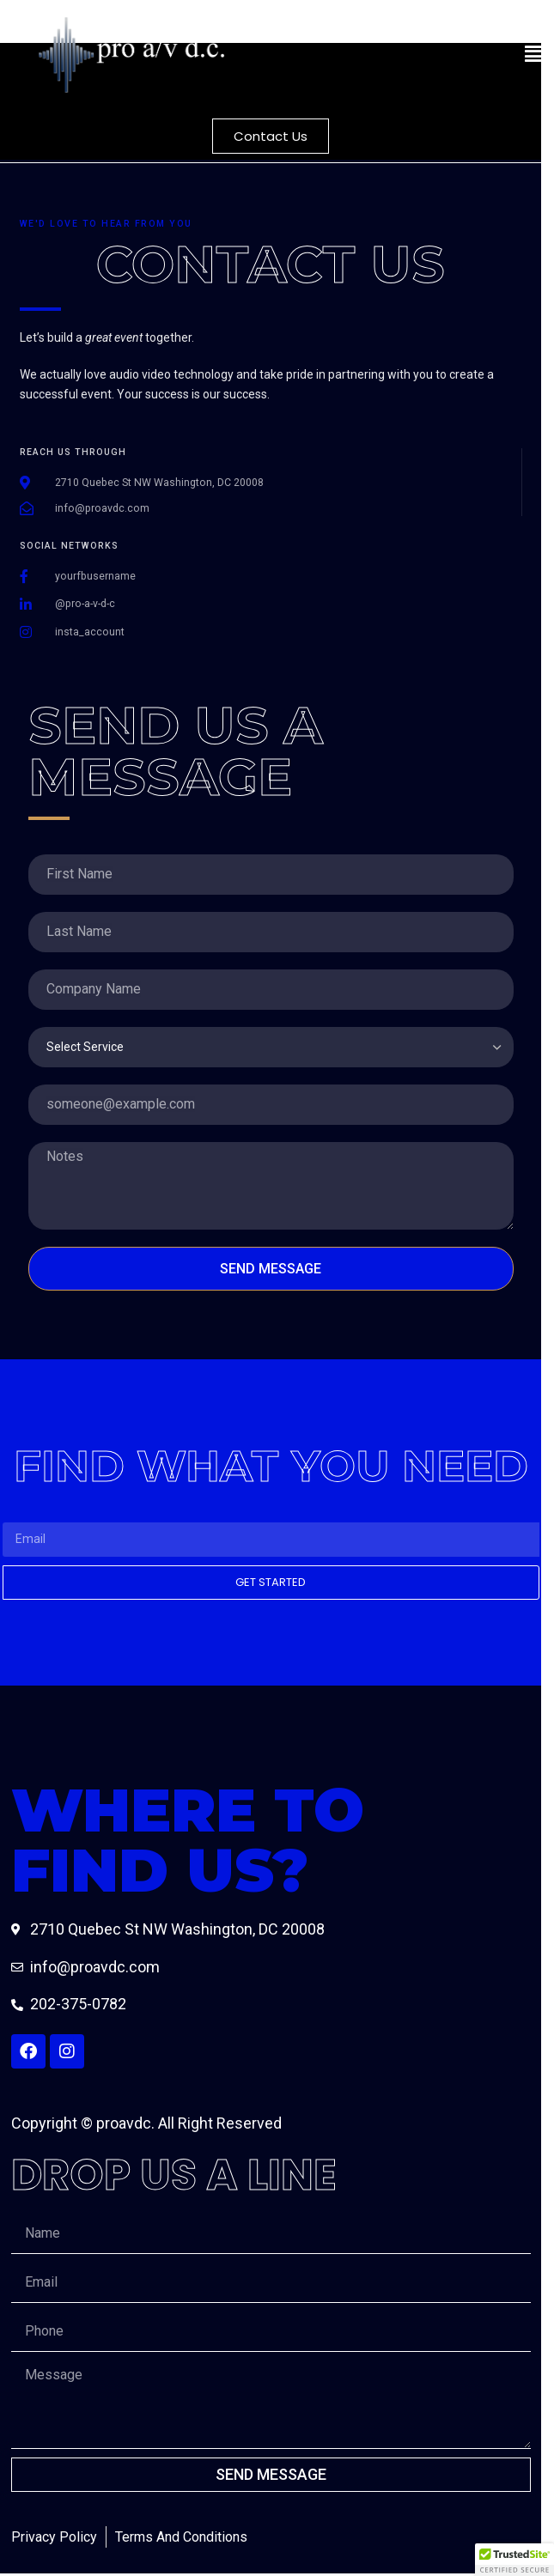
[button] (410, 54)
